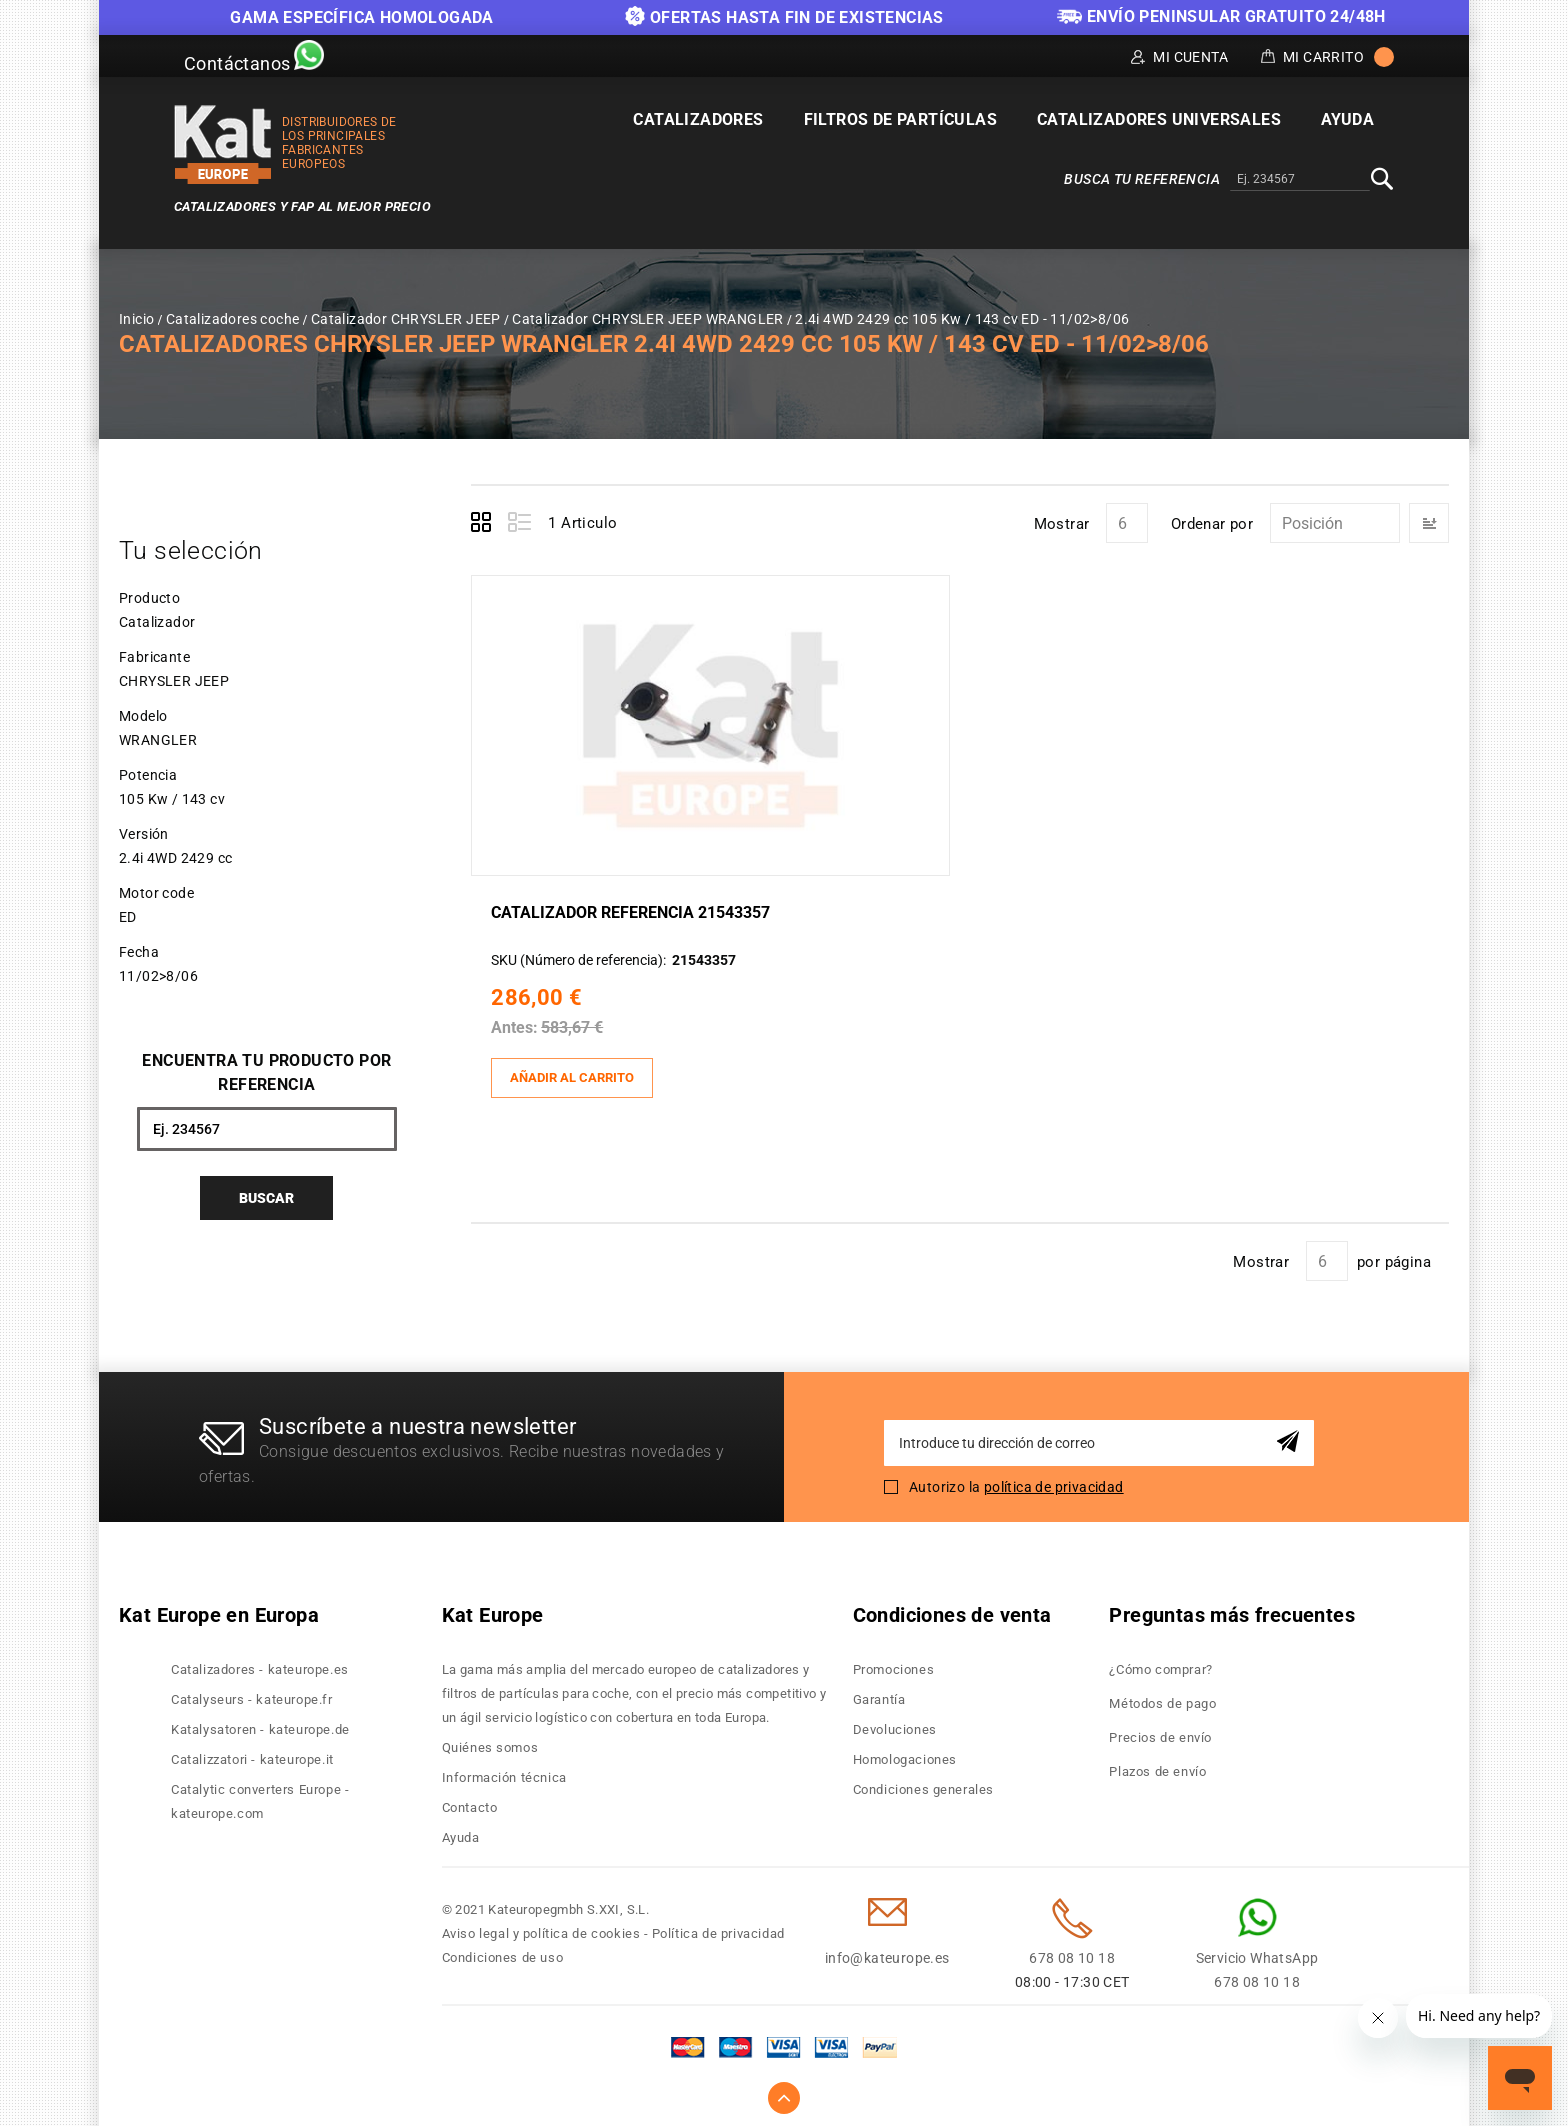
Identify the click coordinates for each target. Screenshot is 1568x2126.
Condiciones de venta (952, 1610)
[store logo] (223, 144)
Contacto (470, 1802)
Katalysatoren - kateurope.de (260, 1724)
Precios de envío (1160, 1732)
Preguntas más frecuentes (1232, 1610)
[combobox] (1300, 180)
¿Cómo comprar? (1160, 1664)
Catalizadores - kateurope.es (260, 1664)
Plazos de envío (1157, 1766)
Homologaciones (905, 1754)
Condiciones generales (924, 1784)
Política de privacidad (718, 1928)
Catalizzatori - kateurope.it (252, 1754)
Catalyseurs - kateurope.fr (252, 1694)
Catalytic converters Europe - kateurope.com (260, 1796)
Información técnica (504, 1772)
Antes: (519, 1025)
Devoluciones (895, 1724)
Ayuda (461, 1832)
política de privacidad (1054, 1481)
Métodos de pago (1162, 1698)
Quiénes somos (490, 1742)
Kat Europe (493, 1610)
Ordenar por (1212, 524)
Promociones (894, 1664)
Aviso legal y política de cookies (541, 1928)
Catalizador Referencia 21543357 (635, 910)
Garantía (879, 1694)
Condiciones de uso (503, 1952)
